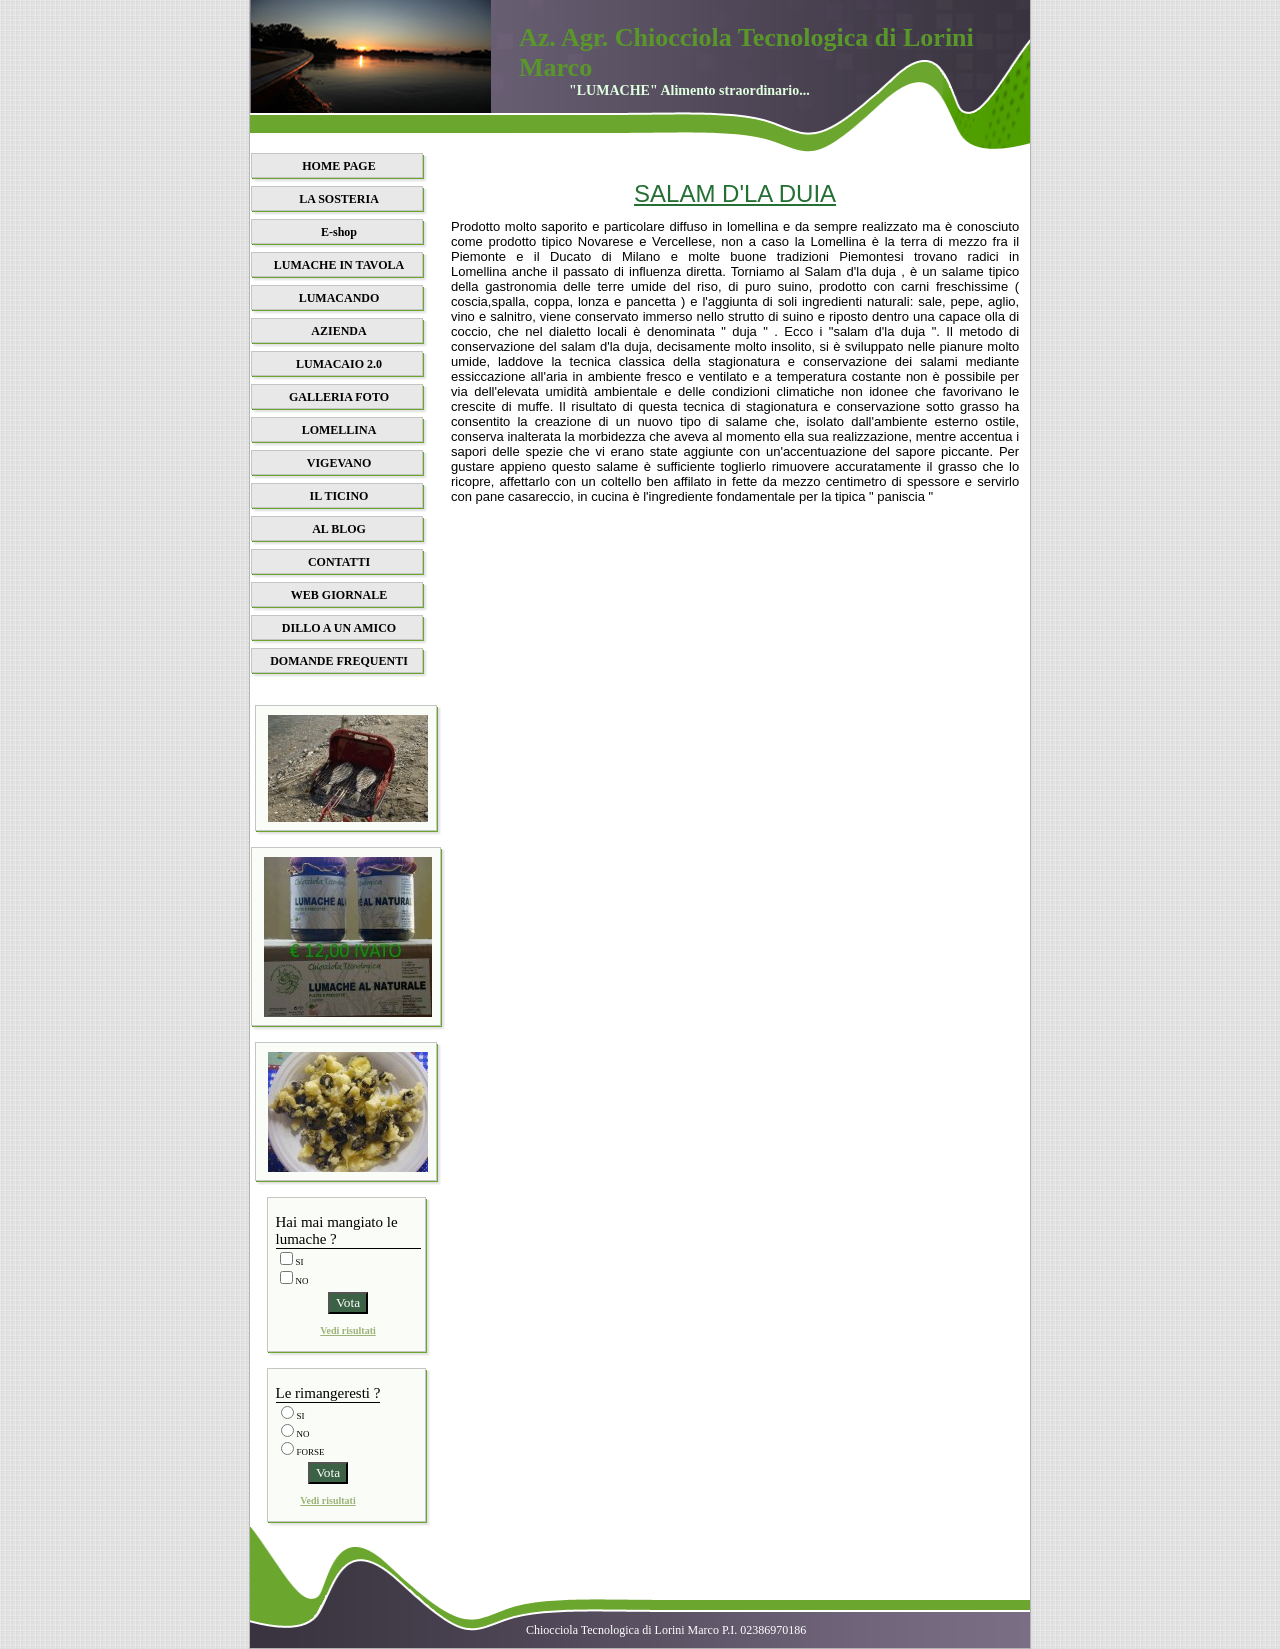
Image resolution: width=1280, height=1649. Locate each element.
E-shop (339, 232)
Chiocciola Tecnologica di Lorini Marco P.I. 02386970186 (666, 1630)
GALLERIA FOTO (339, 397)
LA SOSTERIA (339, 199)
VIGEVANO (339, 463)
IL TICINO (339, 496)
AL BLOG (339, 529)
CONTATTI (339, 562)
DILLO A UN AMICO (339, 628)
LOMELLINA (339, 430)
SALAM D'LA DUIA (735, 193)
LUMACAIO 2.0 (339, 364)
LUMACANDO (339, 298)
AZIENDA (338, 331)
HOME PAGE (338, 166)
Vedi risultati (347, 1330)
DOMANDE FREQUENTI (339, 661)
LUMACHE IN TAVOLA (339, 265)
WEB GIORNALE (339, 595)
